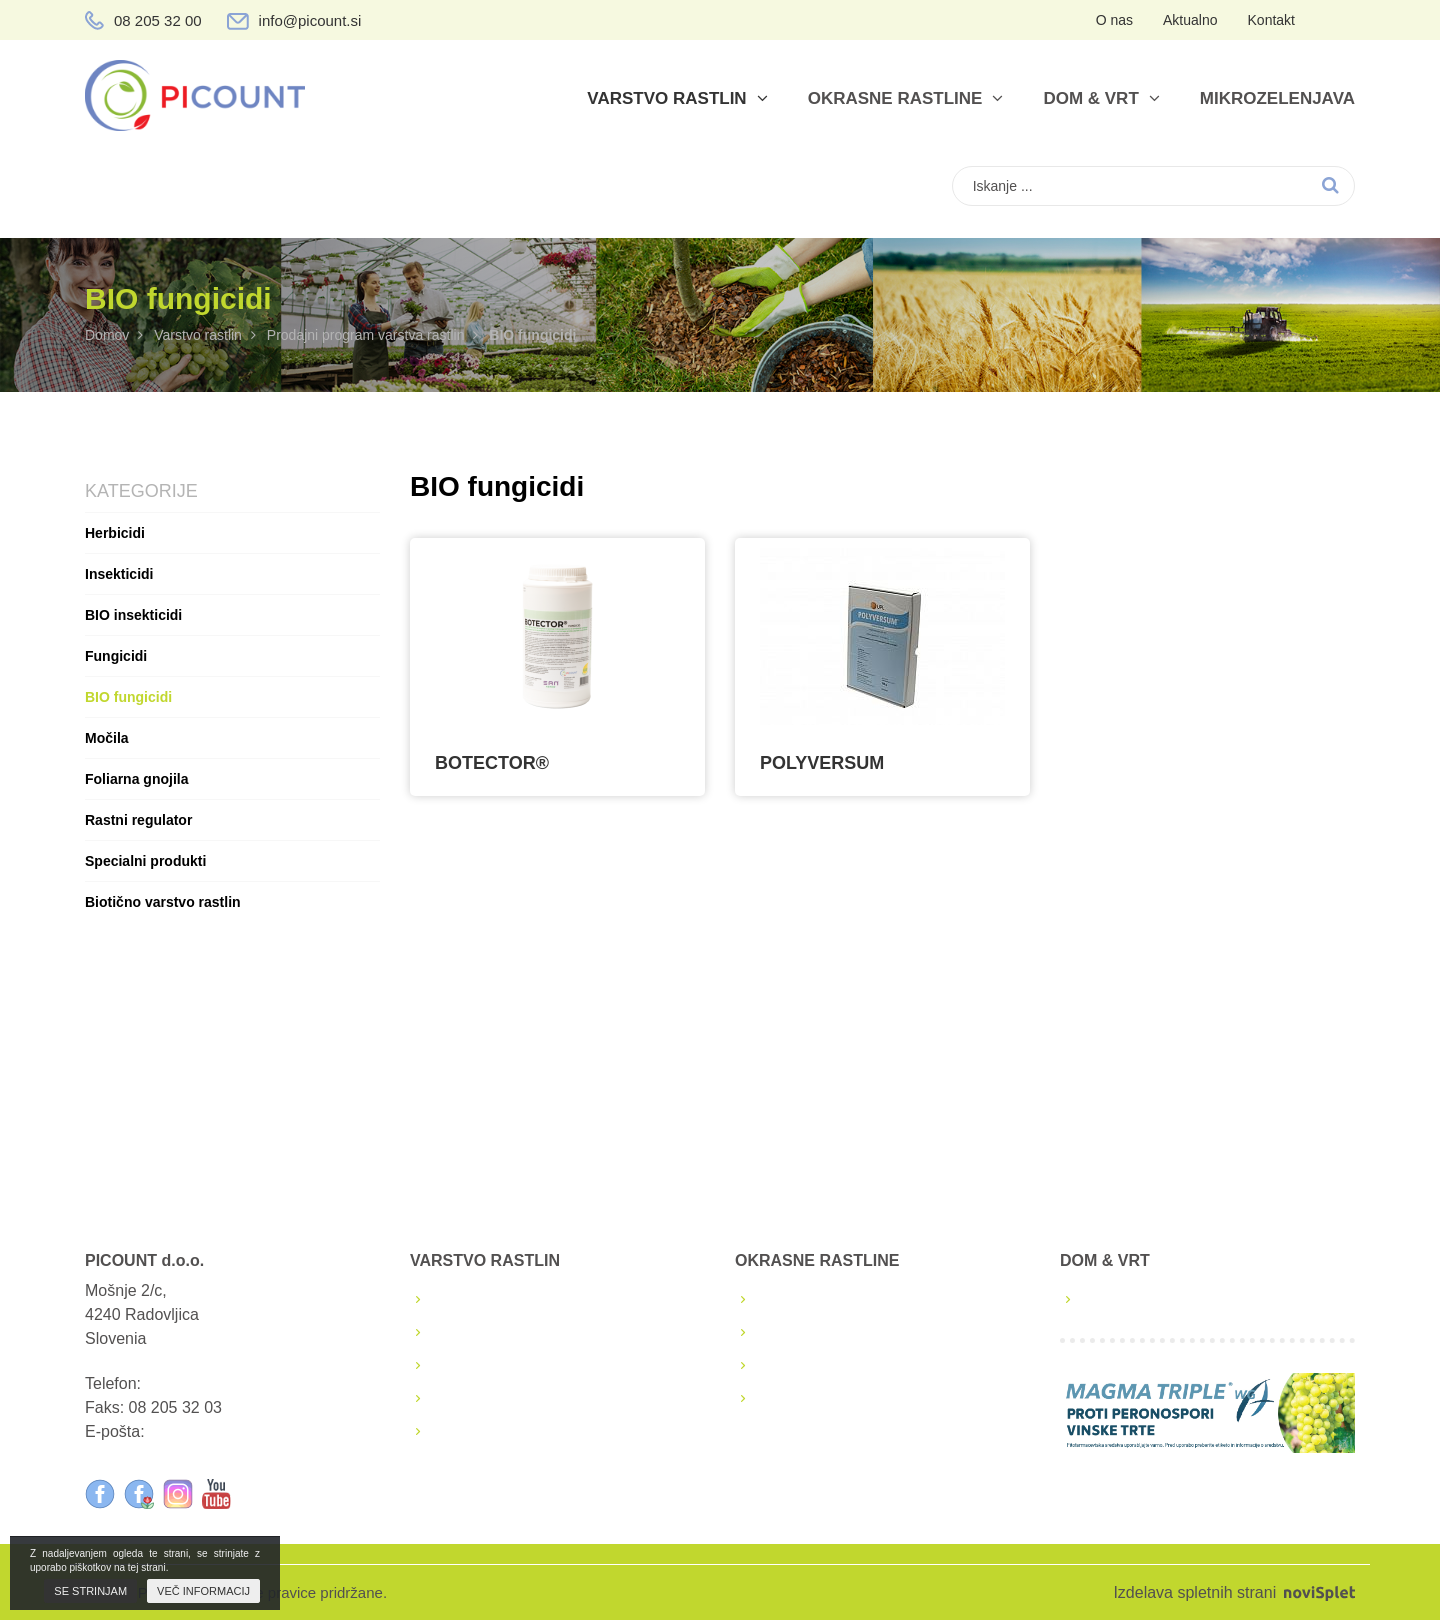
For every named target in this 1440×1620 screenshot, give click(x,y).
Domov (107, 335)
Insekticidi (119, 574)
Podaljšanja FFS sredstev (526, 1398)
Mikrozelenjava (1277, 99)
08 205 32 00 (158, 20)
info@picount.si (310, 20)
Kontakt (1271, 20)
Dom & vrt (1101, 99)
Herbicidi (115, 533)
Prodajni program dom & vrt (1183, 1299)
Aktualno (1190, 20)
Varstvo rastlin (677, 99)
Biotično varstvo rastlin (163, 902)
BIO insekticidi (133, 615)
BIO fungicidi (128, 697)
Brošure (463, 1365)
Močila (107, 738)
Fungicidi (116, 656)
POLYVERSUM (822, 763)
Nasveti (786, 1398)
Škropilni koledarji (497, 1332)
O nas (1114, 20)
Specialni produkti (145, 861)
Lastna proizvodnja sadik (848, 1299)
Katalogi (789, 1365)
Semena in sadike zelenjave (859, 1332)
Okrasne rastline (906, 99)
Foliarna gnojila (136, 779)
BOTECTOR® (492, 763)
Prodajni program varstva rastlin (366, 335)
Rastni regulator (138, 820)
